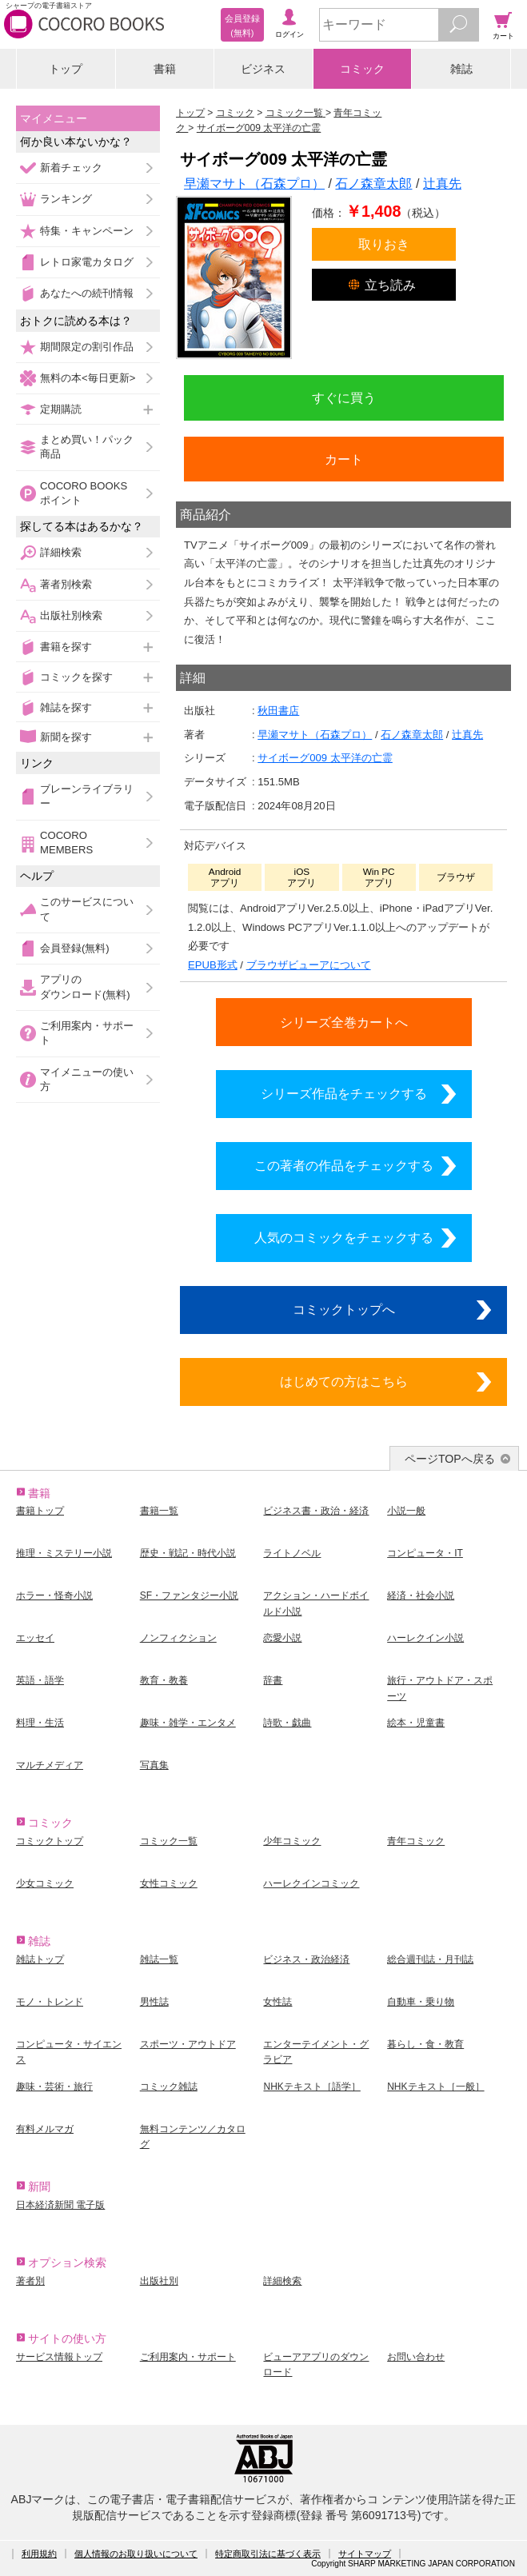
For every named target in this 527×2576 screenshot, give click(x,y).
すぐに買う (344, 397)
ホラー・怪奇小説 (54, 1595)
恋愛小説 (282, 1637)
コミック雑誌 (169, 2086)
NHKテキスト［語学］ (311, 2086)
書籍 (165, 68)
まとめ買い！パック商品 (87, 446)
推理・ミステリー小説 (64, 1553)
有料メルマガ (45, 2129)
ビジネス (263, 68)
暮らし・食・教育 (425, 2044)
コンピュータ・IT (425, 1553)
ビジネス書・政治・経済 (316, 1510)
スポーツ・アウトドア (188, 2044)
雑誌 (461, 68)
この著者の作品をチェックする (343, 1165)
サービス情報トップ (59, 2356)
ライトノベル (292, 1553)
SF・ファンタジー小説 (189, 1595)
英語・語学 (40, 1680)
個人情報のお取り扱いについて (136, 2553)
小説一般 (406, 1510)
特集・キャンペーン (87, 231)
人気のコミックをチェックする (343, 1237)
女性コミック (169, 1883)
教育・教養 (164, 1680)
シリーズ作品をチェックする (344, 1093)
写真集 (154, 1765)
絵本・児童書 (416, 1722)
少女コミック (45, 1883)
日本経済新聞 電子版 (60, 2205)
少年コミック (292, 1841)
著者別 (30, 2280)
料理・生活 (40, 1722)
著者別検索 (66, 584)
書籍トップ (40, 1510)
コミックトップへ (344, 1309)
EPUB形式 (213, 965)
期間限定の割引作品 (87, 347)
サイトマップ (364, 2553)
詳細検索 (61, 552)
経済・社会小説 (420, 1595)
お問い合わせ (416, 2356)
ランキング (66, 199)
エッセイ (35, 1637)
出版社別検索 (71, 615)
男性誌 (154, 2001)
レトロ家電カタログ (87, 262)
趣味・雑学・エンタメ (188, 1722)
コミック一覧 (169, 1841)
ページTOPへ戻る (450, 1458)
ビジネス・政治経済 (306, 1959)
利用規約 (39, 2553)
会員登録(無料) (75, 948)
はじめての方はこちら (344, 1381)
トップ (65, 68)
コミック (362, 68)
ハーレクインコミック (311, 1883)
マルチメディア (49, 1765)
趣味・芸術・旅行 (54, 2086)
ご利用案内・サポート (87, 1033)
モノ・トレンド (49, 2001)
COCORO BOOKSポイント (83, 493)
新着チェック (71, 168)
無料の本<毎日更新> (87, 378)
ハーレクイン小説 (425, 1637)
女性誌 (277, 2001)
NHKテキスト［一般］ (435, 2086)
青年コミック (416, 1841)
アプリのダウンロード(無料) (85, 986)
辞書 (272, 1680)
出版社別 (159, 2280)
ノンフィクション (178, 1637)
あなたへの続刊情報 (87, 293)
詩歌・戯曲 (287, 1722)
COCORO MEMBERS (66, 842)
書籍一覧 (159, 1510)
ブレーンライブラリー (87, 796)
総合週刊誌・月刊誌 (430, 1959)
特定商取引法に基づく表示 (268, 2553)
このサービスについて (87, 909)
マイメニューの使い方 (87, 1079)
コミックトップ (49, 1841)
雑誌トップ (40, 1959)
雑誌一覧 (159, 1959)
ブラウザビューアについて (308, 965)
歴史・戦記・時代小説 (188, 1553)
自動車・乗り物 (420, 2001)
